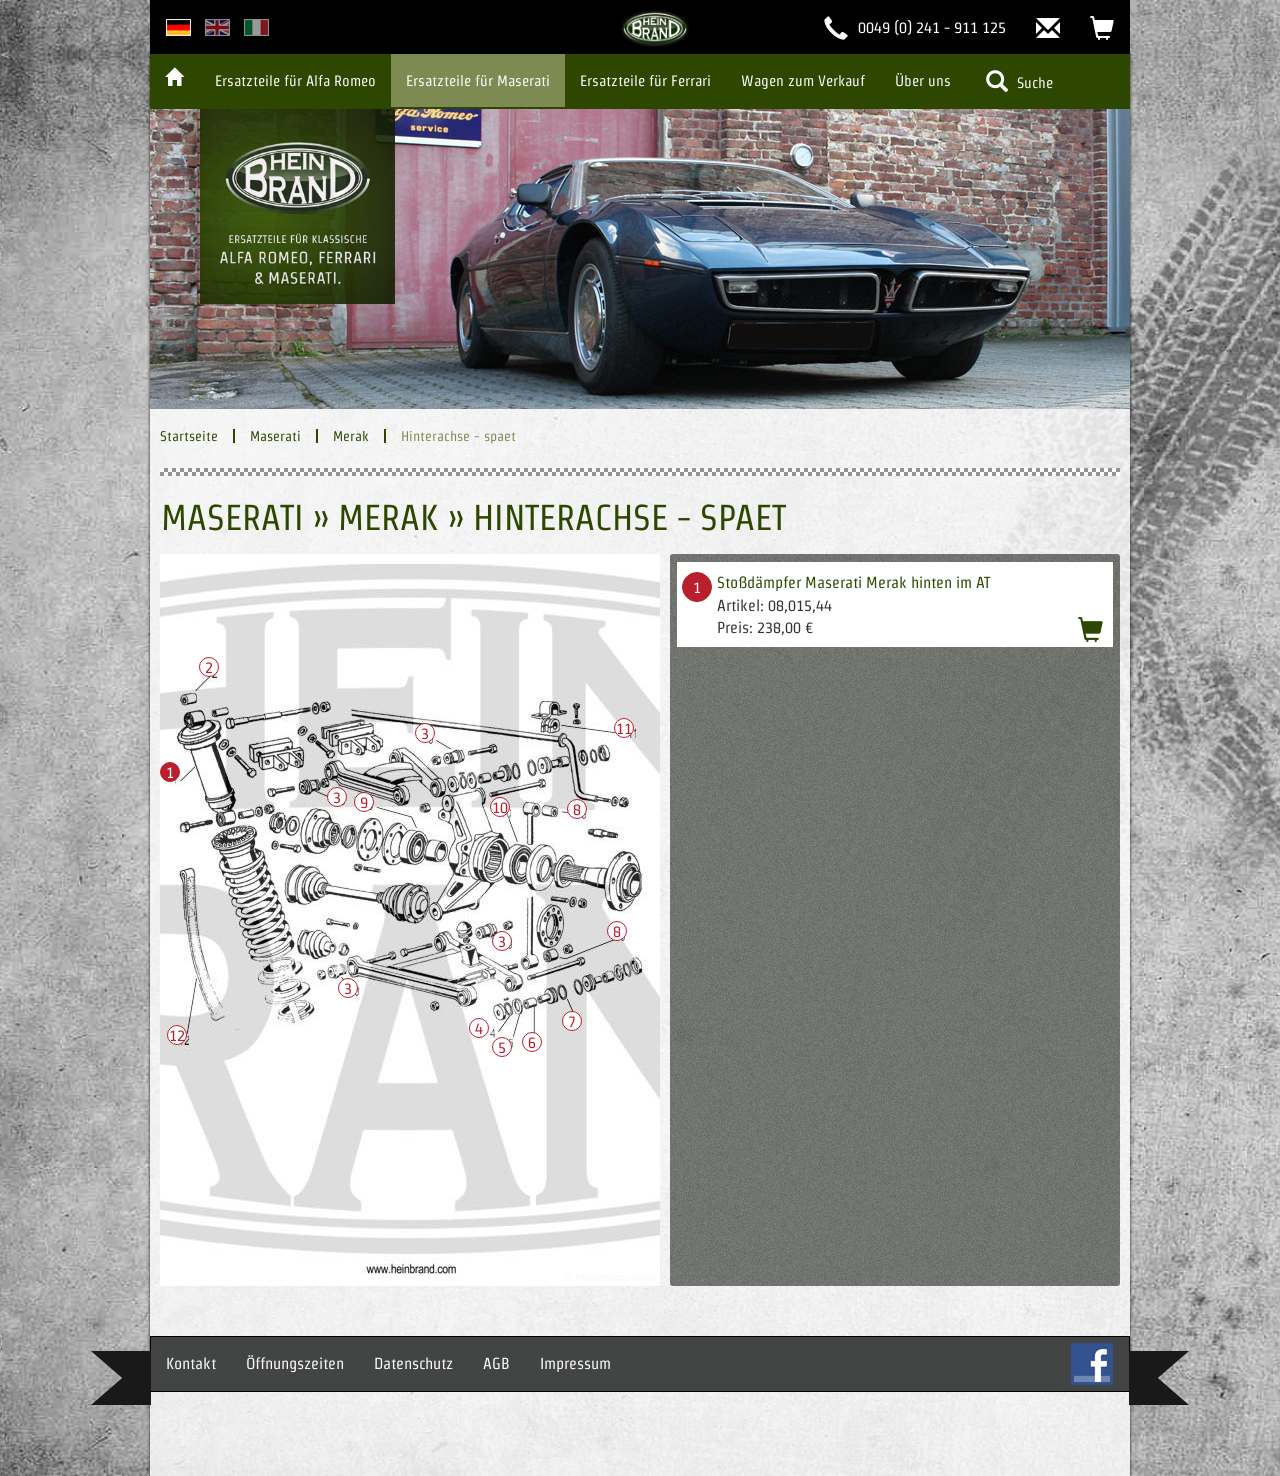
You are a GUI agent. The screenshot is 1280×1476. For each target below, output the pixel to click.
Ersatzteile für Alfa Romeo (295, 80)
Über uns (923, 80)
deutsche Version (178, 27)
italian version (256, 27)
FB (1092, 1364)
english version (217, 27)
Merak (351, 436)
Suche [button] (1019, 81)
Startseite (189, 436)
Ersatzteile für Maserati (478, 80)
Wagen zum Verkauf (803, 80)
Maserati (275, 436)
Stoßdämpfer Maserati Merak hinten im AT (853, 582)
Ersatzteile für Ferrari (645, 80)
